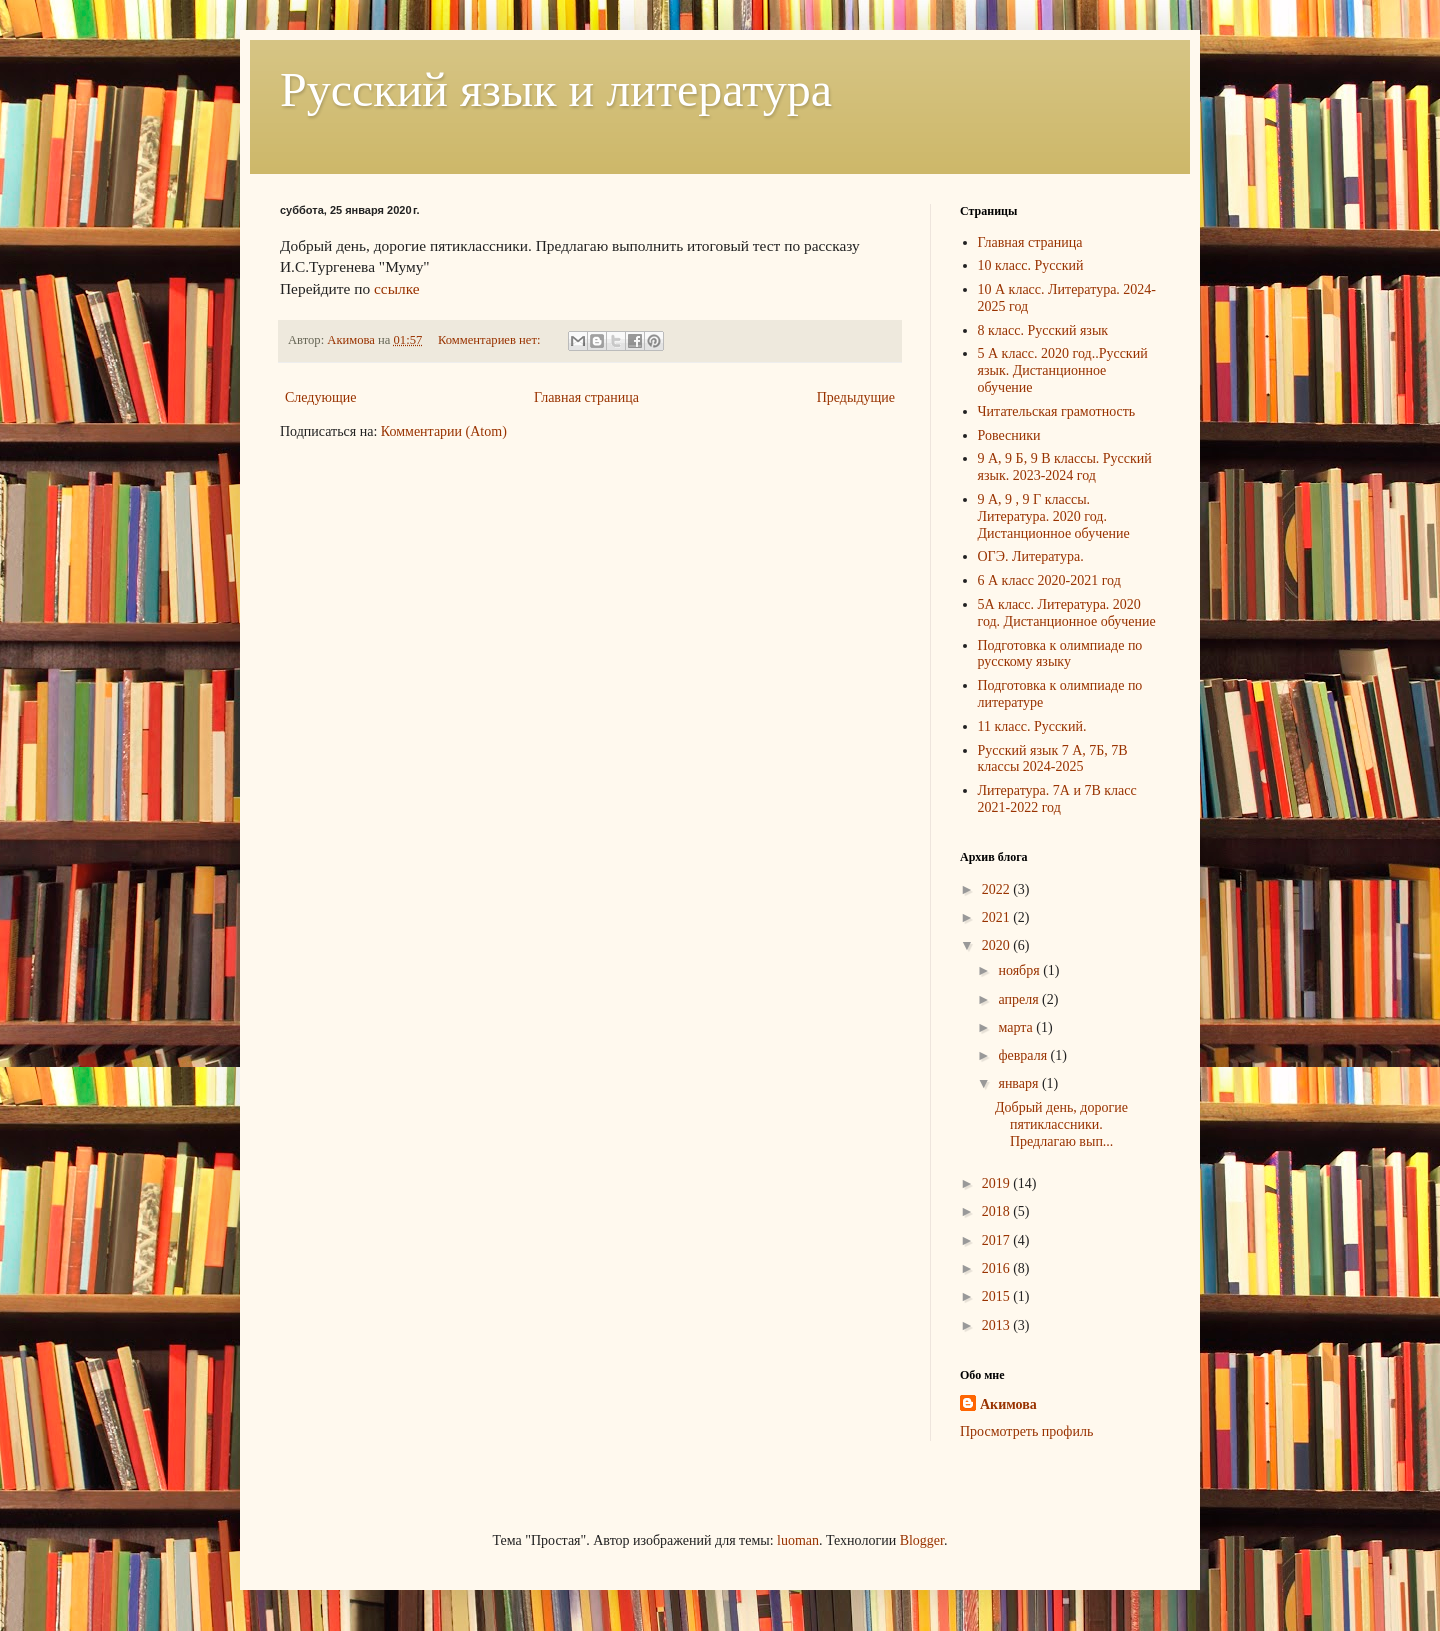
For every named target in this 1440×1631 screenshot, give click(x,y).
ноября (1020, 970)
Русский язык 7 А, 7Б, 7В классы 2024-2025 (1053, 759)
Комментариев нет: (491, 340)
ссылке (398, 288)
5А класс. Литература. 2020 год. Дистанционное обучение (1067, 613)
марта (1017, 1027)
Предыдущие (856, 397)
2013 (998, 1325)
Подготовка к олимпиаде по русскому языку (1060, 654)
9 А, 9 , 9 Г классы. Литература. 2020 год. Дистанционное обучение (1054, 516)
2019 (998, 1183)
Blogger (922, 1540)
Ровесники (1009, 435)
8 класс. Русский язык (1043, 330)
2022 (998, 889)
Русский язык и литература (556, 89)
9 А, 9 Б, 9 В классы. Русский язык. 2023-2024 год (1065, 467)
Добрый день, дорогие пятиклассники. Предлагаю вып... (1061, 1124)
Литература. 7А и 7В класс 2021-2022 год (1057, 799)
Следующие (320, 397)
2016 (998, 1268)
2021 (998, 917)
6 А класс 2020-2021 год (1049, 580)
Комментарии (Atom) (444, 431)
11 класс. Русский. (1032, 726)
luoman (798, 1540)
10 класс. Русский (1031, 265)
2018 (998, 1211)
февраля (1024, 1055)
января (1020, 1083)
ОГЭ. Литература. (1031, 556)
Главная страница (586, 397)
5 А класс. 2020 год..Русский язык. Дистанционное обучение (1063, 370)
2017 (998, 1240)
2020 (998, 945)
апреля (1020, 999)
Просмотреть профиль (1026, 1431)
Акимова (1008, 1404)
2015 (998, 1296)
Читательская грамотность (1057, 411)
